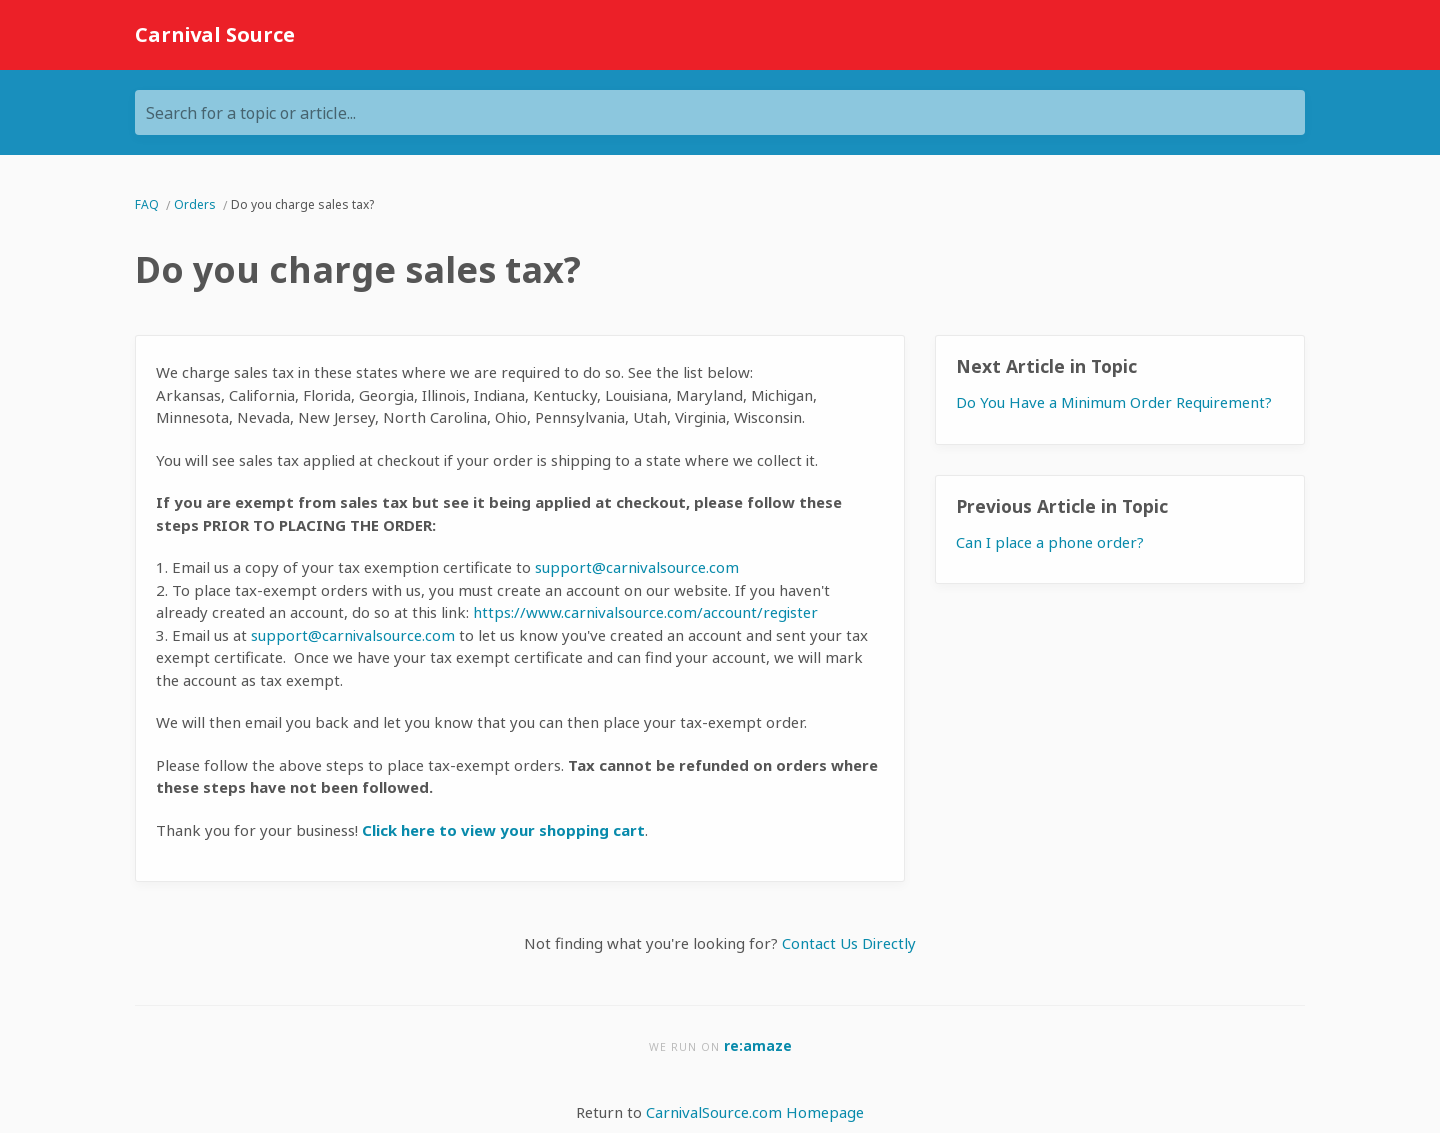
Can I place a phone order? (1050, 542)
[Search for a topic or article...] (720, 112)
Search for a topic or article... (251, 113)
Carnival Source (215, 34)
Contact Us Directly (849, 943)
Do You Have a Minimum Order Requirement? (1114, 402)
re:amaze (758, 1045)
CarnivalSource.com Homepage (755, 1112)
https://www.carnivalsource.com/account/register (645, 612)
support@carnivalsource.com (637, 567)
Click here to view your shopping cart (503, 830)
